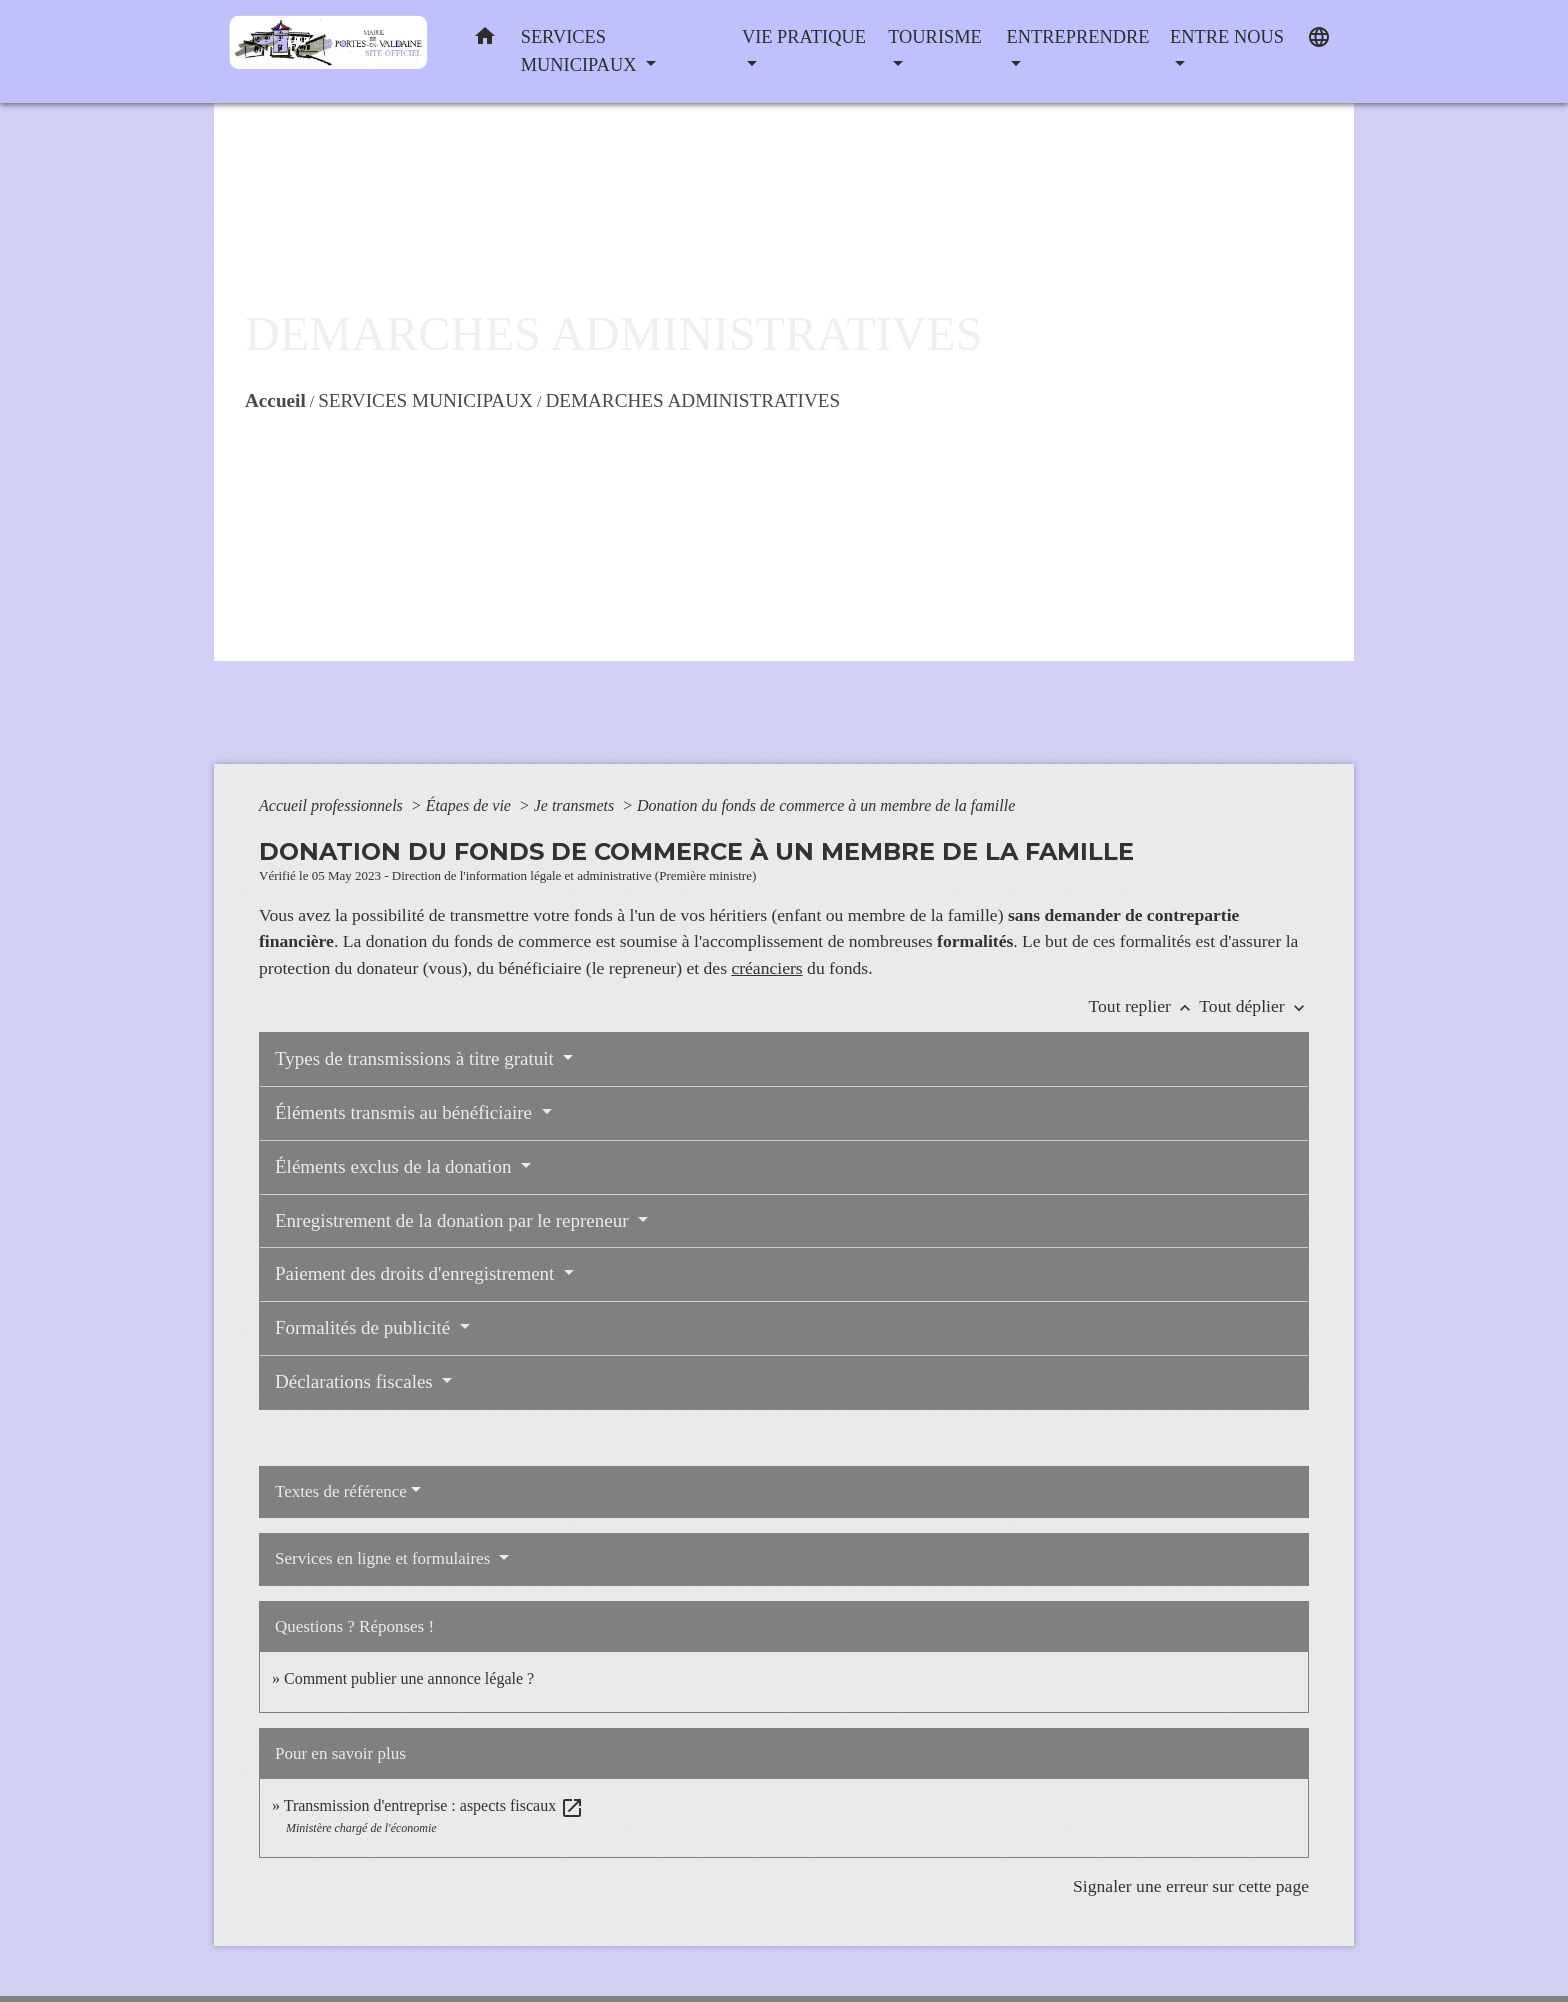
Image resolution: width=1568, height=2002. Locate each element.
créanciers (766, 968)
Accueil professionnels (333, 805)
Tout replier (1144, 1006)
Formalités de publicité (365, 1327)
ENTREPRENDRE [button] (1077, 37)
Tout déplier (1254, 1006)
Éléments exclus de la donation (395, 1166)
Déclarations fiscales (356, 1381)
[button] (485, 40)
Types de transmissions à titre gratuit (417, 1058)
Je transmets (576, 805)
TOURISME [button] (935, 37)
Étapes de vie (470, 805)
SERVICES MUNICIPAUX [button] (581, 51)
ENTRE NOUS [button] (1227, 37)
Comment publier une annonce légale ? (409, 1678)
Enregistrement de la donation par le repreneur (454, 1220)
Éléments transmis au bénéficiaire (406, 1112)
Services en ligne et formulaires (385, 1558)
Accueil (275, 400)
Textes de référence (341, 1491)
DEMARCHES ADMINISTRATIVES (692, 400)
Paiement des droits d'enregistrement (417, 1273)
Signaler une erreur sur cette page (1191, 1886)
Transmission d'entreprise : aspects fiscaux (434, 1805)
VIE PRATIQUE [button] (804, 37)
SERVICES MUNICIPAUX (425, 400)
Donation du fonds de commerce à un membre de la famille (826, 805)
